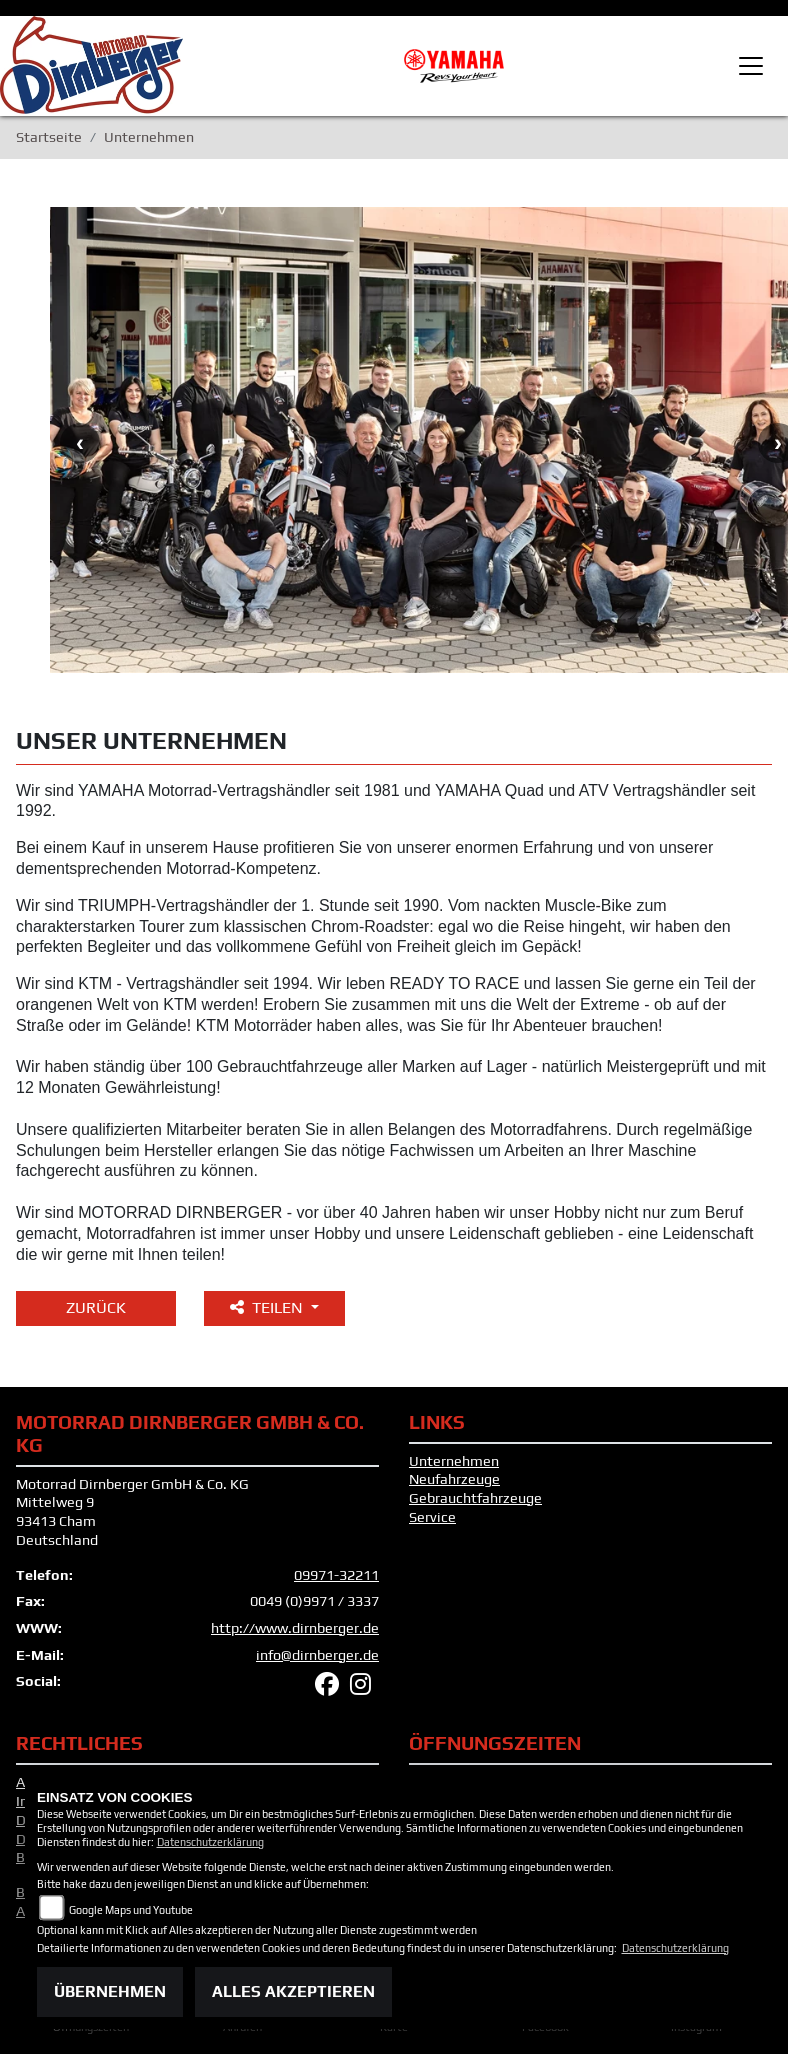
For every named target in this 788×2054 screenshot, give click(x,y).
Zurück (96, 1307)
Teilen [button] (268, 1307)
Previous (80, 443)
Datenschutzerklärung (210, 1842)
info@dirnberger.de (317, 1655)
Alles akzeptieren (293, 1991)
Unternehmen (454, 1461)
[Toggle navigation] (751, 66)
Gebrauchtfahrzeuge (475, 1498)
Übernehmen (110, 1991)
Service (432, 1517)
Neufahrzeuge (454, 1479)
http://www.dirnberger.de (295, 1628)
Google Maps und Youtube (131, 1910)
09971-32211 (336, 1575)
